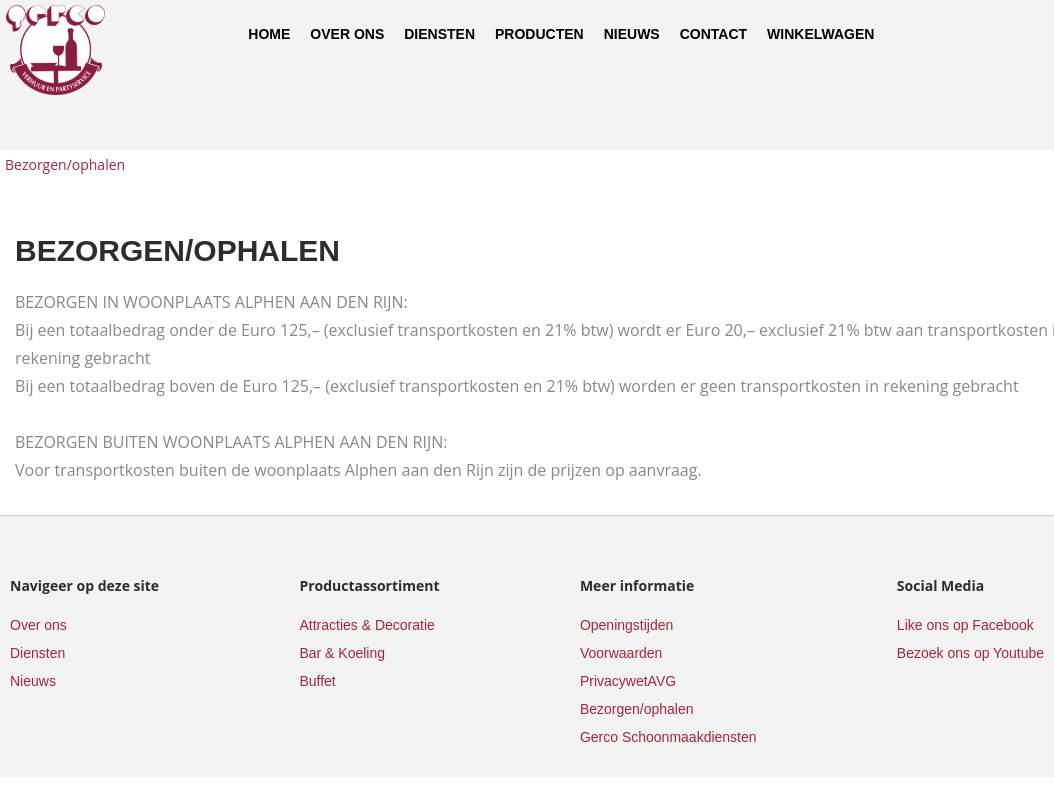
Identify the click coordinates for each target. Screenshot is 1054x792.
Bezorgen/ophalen (65, 164)
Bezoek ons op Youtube (970, 653)
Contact (713, 34)
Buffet (317, 681)
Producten (539, 34)
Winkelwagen (820, 34)
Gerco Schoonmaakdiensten (668, 737)
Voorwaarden (621, 653)
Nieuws (632, 34)
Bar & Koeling (342, 653)
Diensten (439, 34)
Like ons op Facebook (965, 625)
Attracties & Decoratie (366, 625)
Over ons (347, 34)
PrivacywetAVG (628, 681)
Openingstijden (626, 625)
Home (269, 34)
